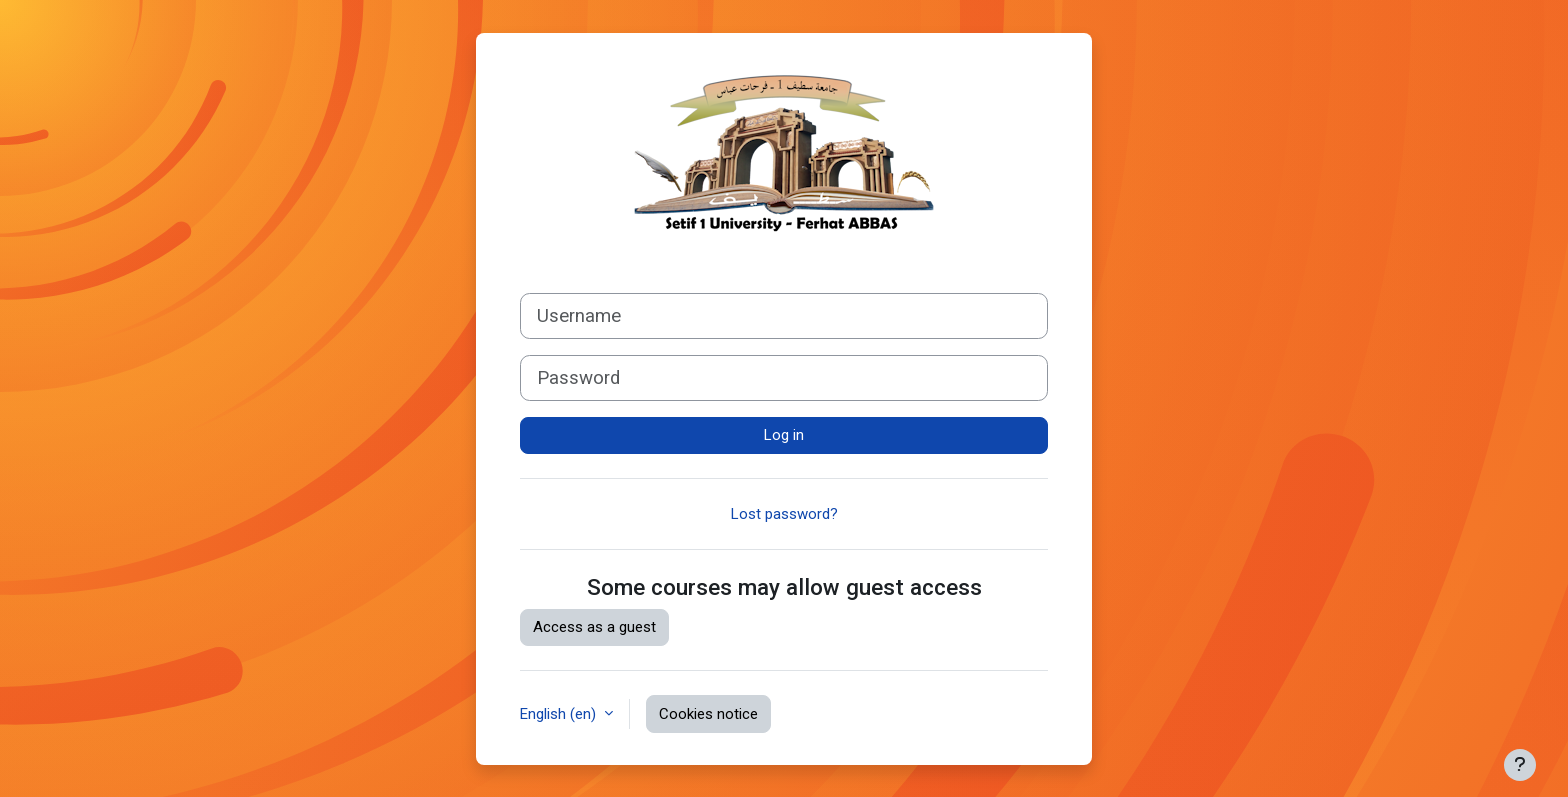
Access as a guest (594, 627)
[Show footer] (1520, 765)
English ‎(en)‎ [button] (560, 714)
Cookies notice (708, 714)
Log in (784, 435)
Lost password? (784, 514)
